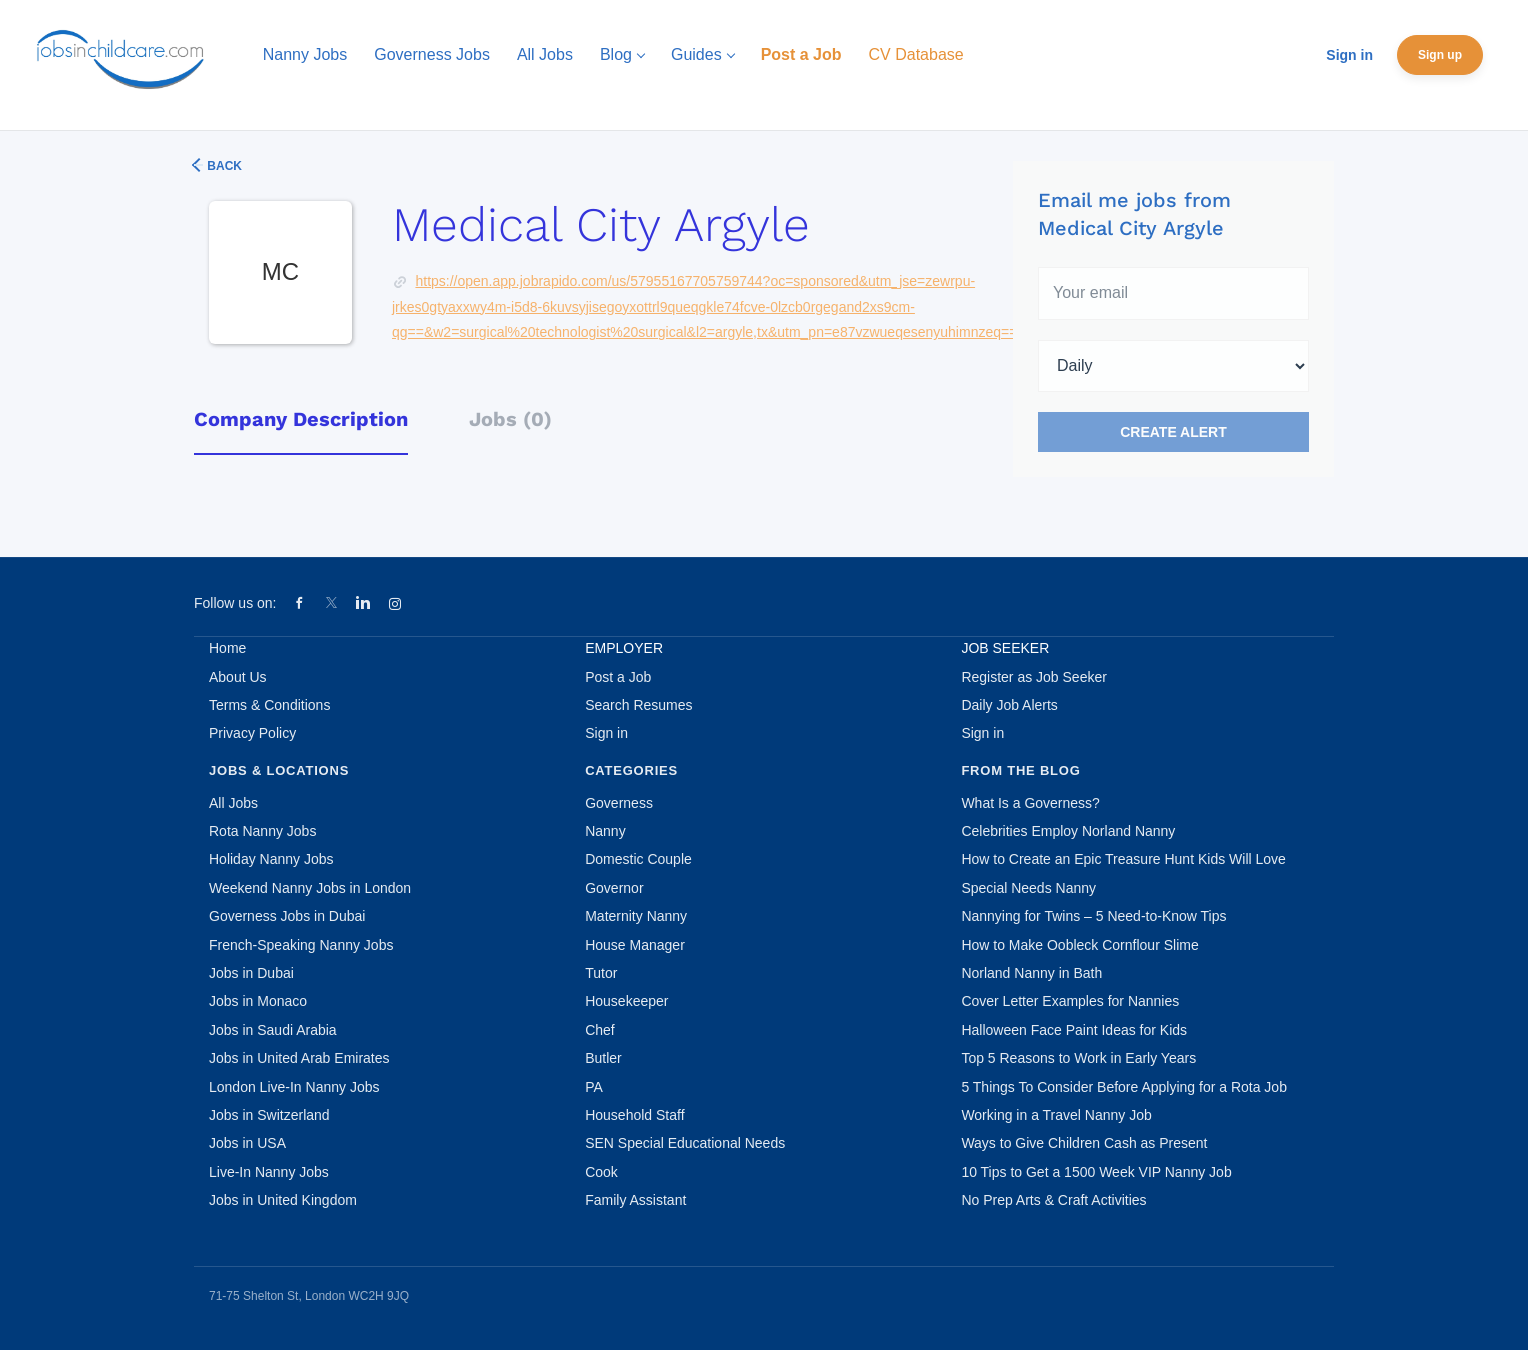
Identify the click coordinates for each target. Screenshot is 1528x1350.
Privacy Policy (252, 733)
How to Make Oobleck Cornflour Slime (1079, 945)
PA (594, 1087)
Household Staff (634, 1115)
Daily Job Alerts (1009, 705)
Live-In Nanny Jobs (269, 1172)
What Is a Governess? (1030, 803)
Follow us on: (235, 603)
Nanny (605, 831)
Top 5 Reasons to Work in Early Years (1078, 1058)
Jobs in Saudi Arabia (273, 1030)
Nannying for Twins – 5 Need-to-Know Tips (1093, 916)
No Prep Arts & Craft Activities (1053, 1200)
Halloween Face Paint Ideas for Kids (1074, 1030)
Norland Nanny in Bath (1031, 973)
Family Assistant (635, 1200)
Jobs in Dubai (251, 973)
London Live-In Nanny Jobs (294, 1087)
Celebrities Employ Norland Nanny (1068, 831)
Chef (600, 1030)
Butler (603, 1058)
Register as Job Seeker (1034, 677)
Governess (619, 803)
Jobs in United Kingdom (283, 1200)
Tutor (601, 973)
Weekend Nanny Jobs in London (310, 888)
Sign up (1440, 55)
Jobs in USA (247, 1143)
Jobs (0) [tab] (510, 419)
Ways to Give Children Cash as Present (1084, 1143)
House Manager (635, 945)
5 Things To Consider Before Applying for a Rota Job (1124, 1087)
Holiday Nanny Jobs (271, 859)
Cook (601, 1172)
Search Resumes (638, 705)
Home (227, 648)
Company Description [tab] (301, 419)
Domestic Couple (638, 859)
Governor (614, 888)
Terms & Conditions (269, 705)
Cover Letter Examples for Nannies (1070, 1001)
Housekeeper (626, 1001)
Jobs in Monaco (258, 1001)
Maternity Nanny (636, 916)
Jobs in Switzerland (269, 1115)
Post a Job (618, 677)
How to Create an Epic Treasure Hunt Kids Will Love (1123, 859)
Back (223, 166)
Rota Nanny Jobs (262, 831)
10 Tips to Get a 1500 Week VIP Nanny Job (1096, 1172)
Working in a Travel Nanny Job (1056, 1115)
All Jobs (233, 803)
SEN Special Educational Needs (685, 1143)
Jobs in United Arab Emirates (299, 1058)
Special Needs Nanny (1028, 888)
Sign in (1349, 55)
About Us (238, 677)
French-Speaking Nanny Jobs (301, 945)
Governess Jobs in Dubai (287, 916)
